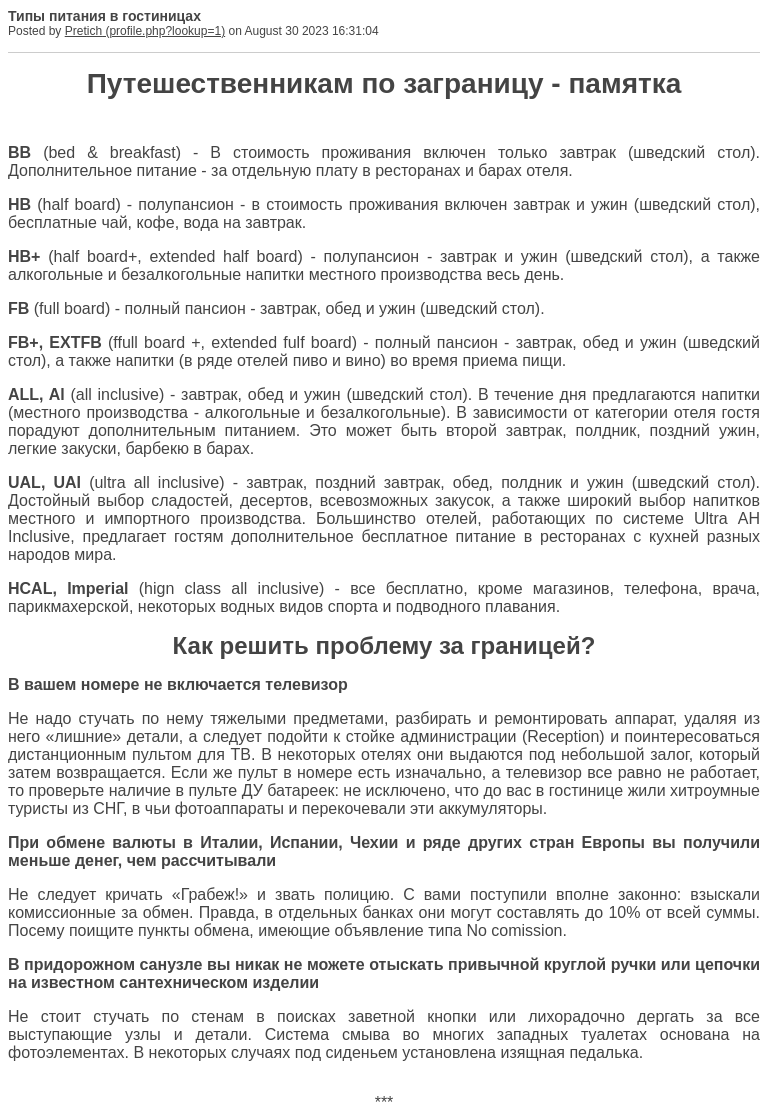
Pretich (83, 31)
